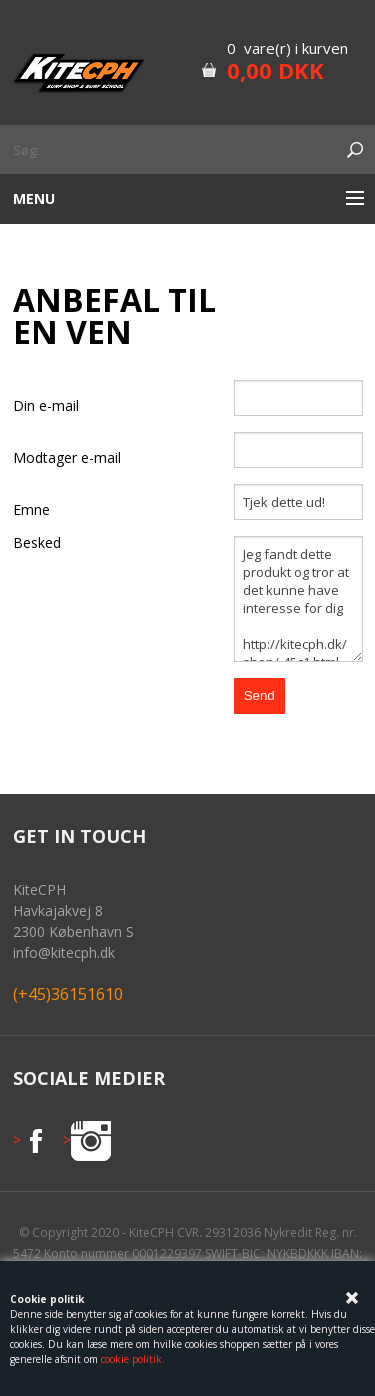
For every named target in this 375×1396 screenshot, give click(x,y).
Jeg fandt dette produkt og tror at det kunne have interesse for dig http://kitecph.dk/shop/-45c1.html (298, 599)
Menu (34, 198)
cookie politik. (133, 1359)
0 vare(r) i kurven (287, 48)
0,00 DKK (275, 70)
